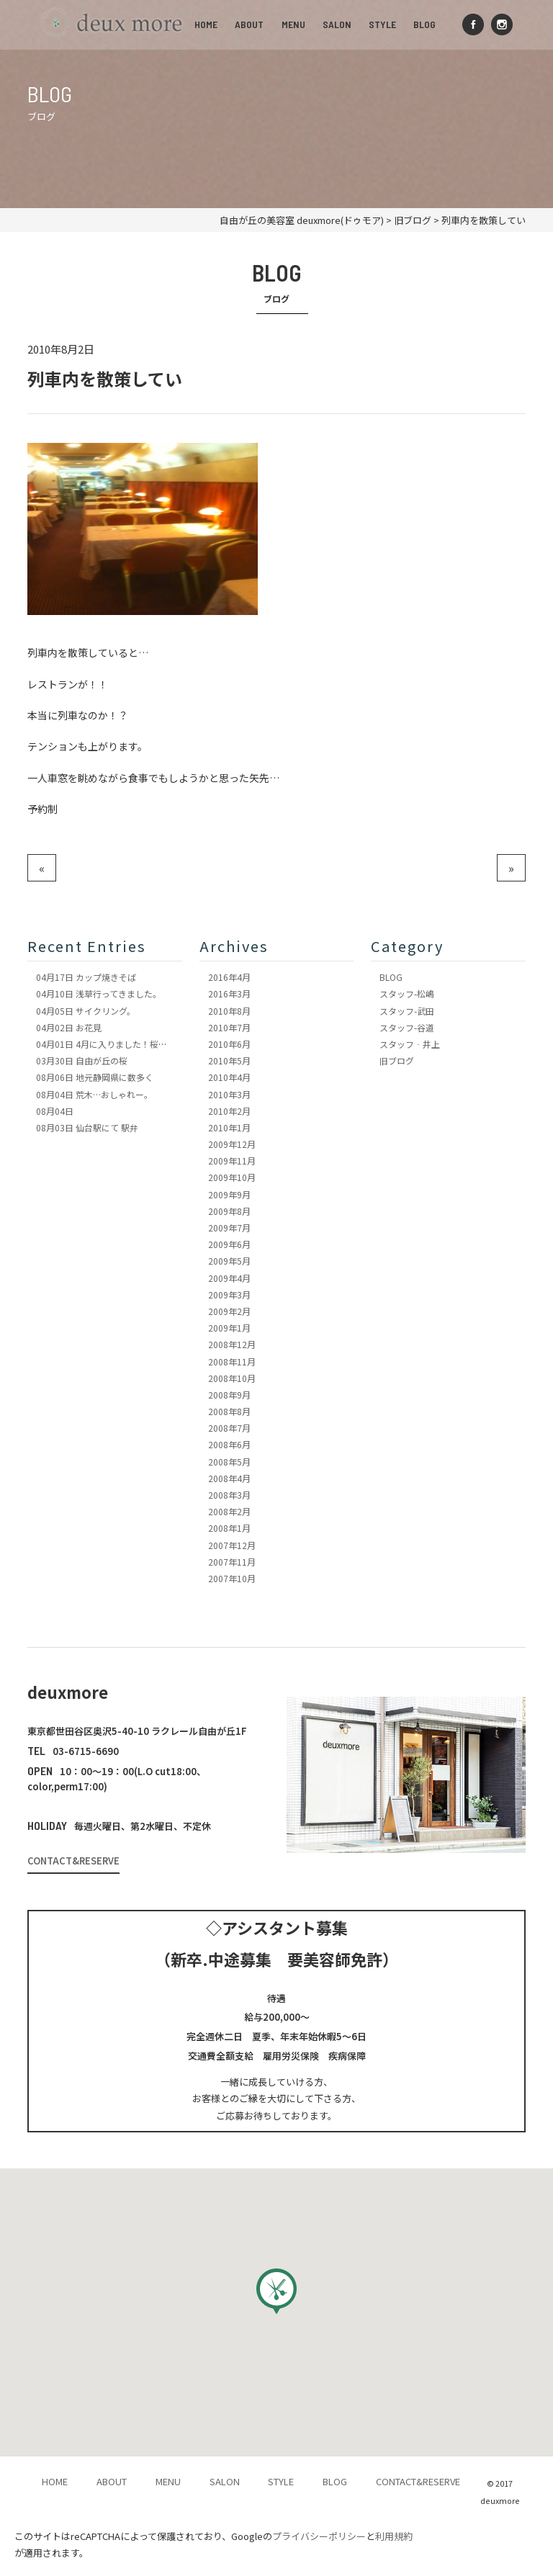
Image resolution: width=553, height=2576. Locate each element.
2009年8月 (229, 1211)
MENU (293, 24)
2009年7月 (229, 1227)
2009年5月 (229, 1261)
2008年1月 (229, 1528)
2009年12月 (232, 1144)
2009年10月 (232, 1177)
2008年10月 (232, 1378)
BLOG (424, 24)
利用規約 (394, 2536)
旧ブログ (396, 1060)
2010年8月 (229, 1011)
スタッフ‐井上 (409, 1044)
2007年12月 (232, 1545)
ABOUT (249, 24)
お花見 (69, 1027)
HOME (206, 24)
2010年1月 (229, 1127)
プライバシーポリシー (319, 2536)
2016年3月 (229, 993)
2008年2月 (229, 1511)
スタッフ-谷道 (406, 1027)
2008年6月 (229, 1444)
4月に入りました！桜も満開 (110, 1044)
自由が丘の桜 (81, 1060)
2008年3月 (229, 1495)
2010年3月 (229, 1094)
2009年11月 (232, 1160)
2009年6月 (229, 1244)
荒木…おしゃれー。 (94, 1094)
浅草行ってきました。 (98, 993)
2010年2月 (229, 1111)
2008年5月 (229, 1461)
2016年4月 (229, 977)
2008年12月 (232, 1344)
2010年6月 (229, 1044)
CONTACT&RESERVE (73, 1860)
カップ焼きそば (86, 977)
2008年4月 (229, 1478)
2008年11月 (232, 1361)
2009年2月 (229, 1311)
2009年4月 (229, 1278)
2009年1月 (229, 1327)
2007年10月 (232, 1578)
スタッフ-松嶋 (406, 993)
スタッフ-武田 (406, 1011)
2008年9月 (229, 1394)
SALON (337, 24)
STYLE (382, 24)
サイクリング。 (85, 1011)
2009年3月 (229, 1294)
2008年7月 (229, 1428)
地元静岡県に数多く (94, 1077)
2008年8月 (229, 1411)
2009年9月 (229, 1194)
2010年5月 (229, 1060)
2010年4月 (229, 1077)
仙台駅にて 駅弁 (87, 1127)
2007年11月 (232, 1562)
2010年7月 (229, 1027)
